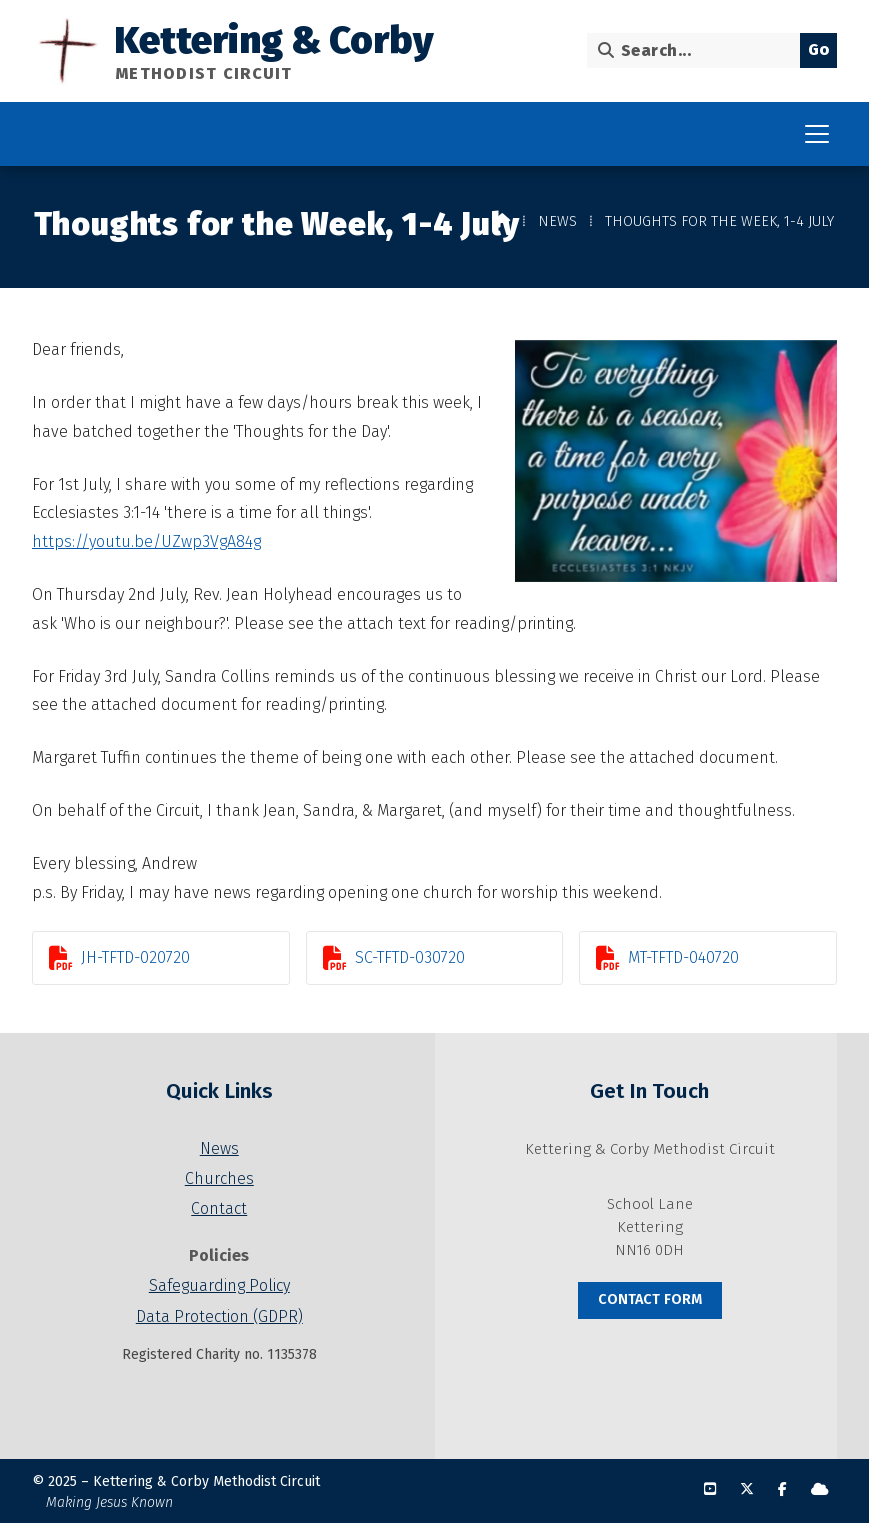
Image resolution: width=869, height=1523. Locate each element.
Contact (219, 1208)
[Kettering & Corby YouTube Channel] (710, 1489)
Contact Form (650, 1299)
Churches (219, 1178)
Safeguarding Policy (219, 1285)
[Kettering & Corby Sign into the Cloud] (820, 1489)
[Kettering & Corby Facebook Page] (782, 1489)
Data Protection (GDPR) (219, 1316)
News (557, 221)
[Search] (698, 50)
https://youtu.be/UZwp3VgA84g (146, 541)
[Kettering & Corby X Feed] (747, 1489)
